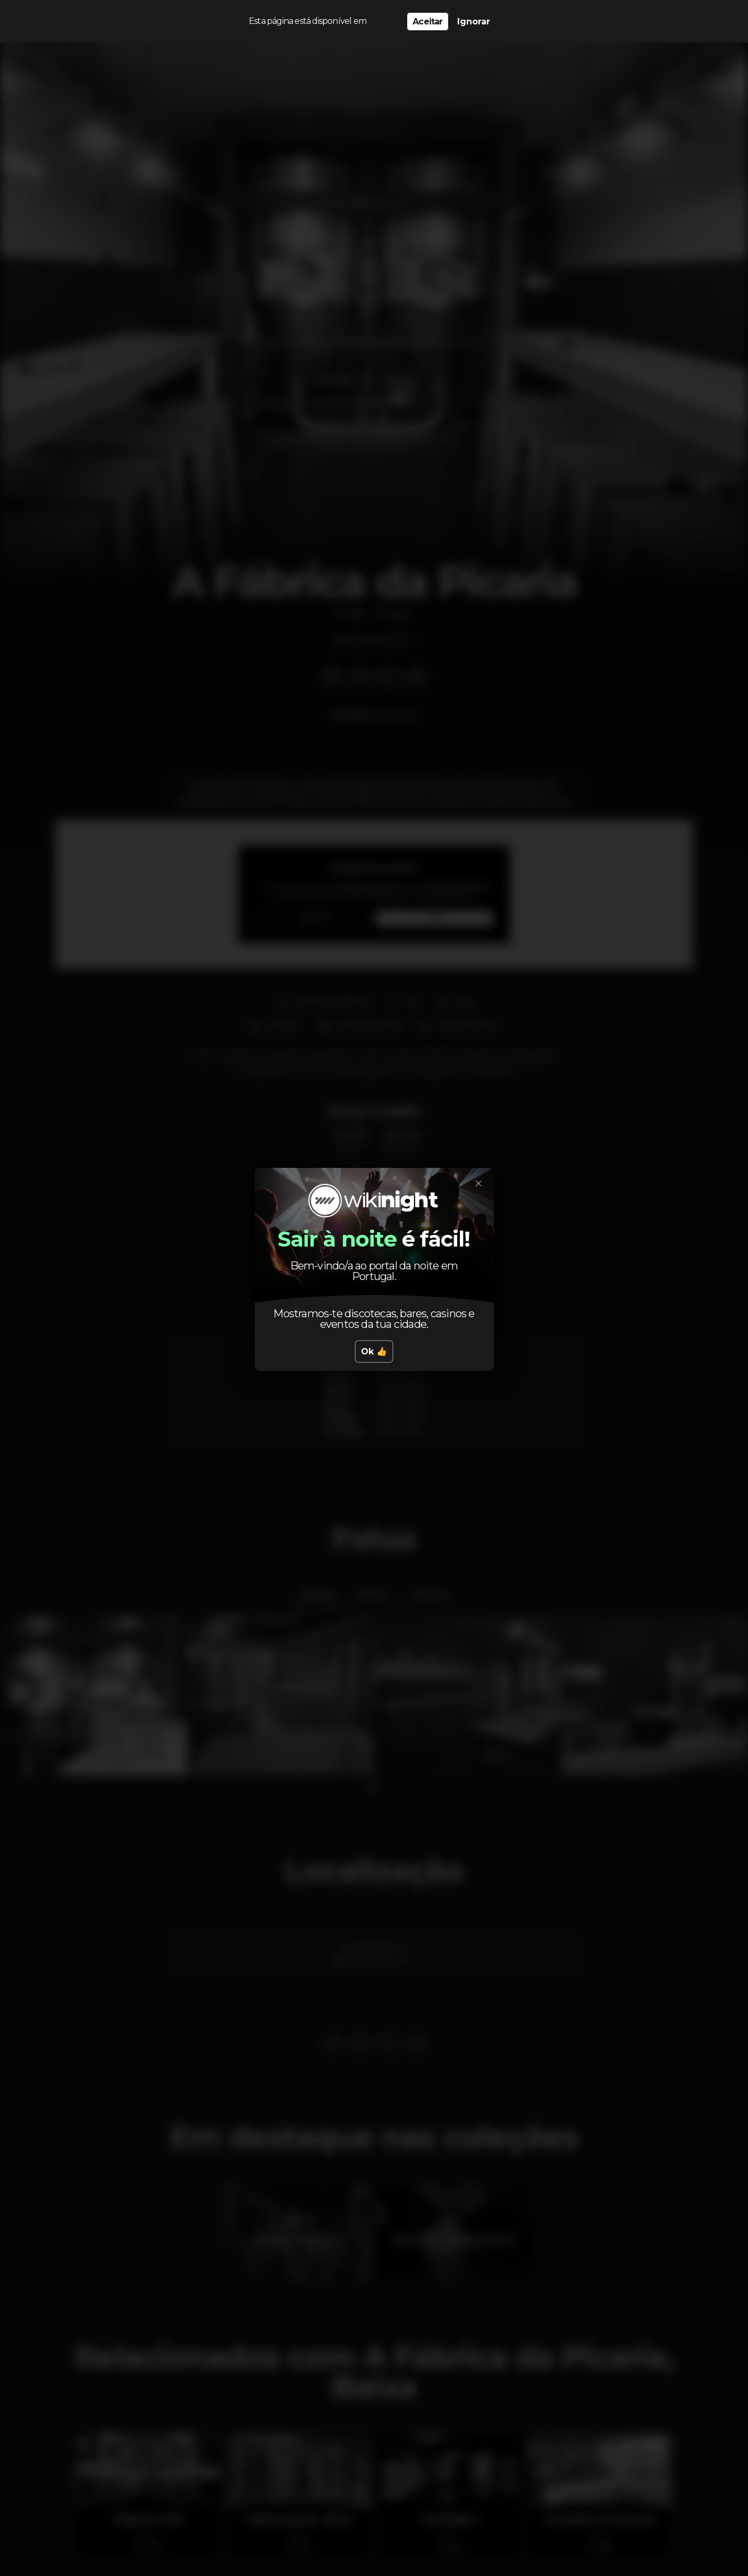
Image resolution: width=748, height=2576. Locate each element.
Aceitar (427, 21)
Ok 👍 (374, 1351)
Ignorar (473, 21)
